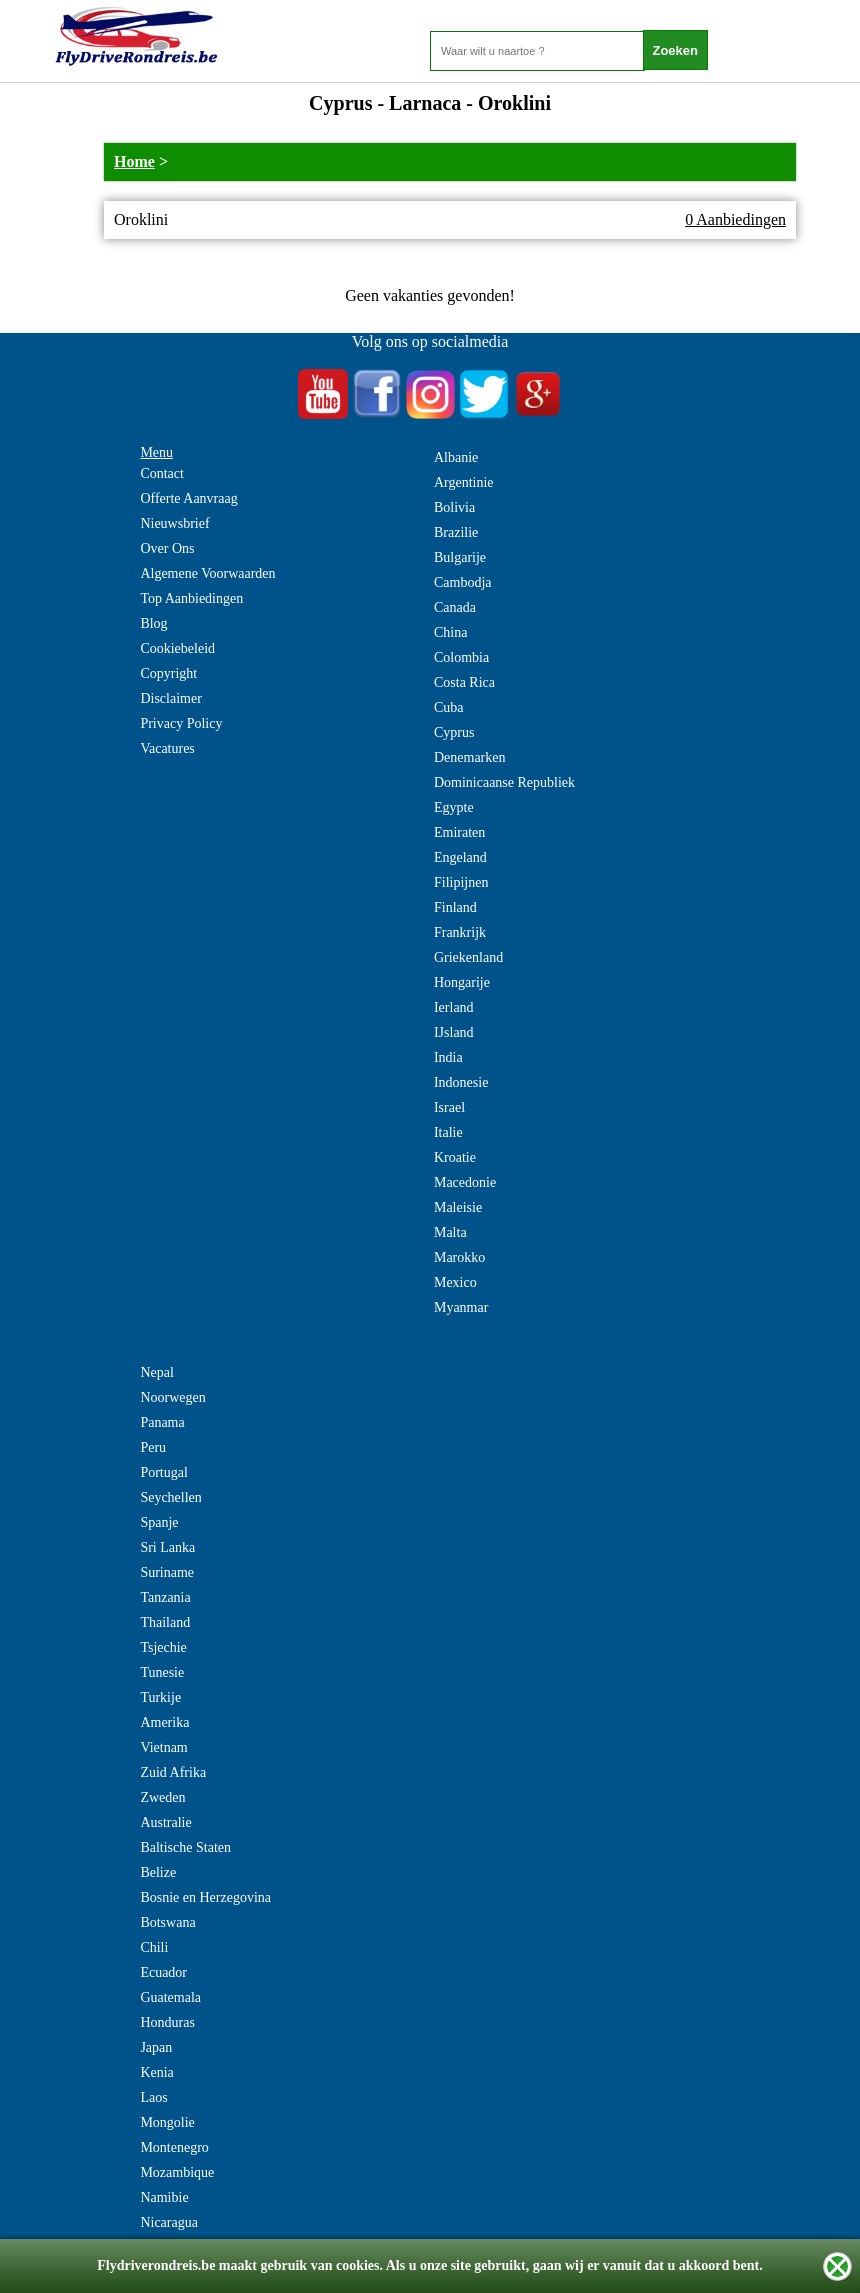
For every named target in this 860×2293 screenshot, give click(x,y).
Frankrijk (460, 932)
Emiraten (459, 832)
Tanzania (165, 1597)
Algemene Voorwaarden (207, 573)
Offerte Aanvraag (188, 498)
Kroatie (455, 1157)
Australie (165, 1822)
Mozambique (177, 2172)
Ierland (454, 1007)
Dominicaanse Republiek (504, 782)
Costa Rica (464, 682)
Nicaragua (169, 2222)
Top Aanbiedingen (191, 598)
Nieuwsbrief (174, 523)
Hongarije (462, 982)
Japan (156, 2047)
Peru (153, 1447)
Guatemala (170, 1997)
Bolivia (454, 507)
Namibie (164, 2197)
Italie (448, 1132)
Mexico (455, 1282)
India (448, 1057)
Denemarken (470, 757)
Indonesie (461, 1082)
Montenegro (174, 2147)
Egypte (454, 807)
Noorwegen (172, 1397)
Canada (455, 607)
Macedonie (465, 1182)
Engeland (460, 857)
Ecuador (163, 1972)
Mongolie (167, 2122)
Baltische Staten (185, 1847)
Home (134, 161)
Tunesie (162, 1672)
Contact (162, 473)
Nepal (156, 1372)
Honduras (167, 2022)
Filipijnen (461, 882)
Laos (153, 2097)
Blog (153, 623)
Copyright (168, 673)
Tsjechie (163, 1647)
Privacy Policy (181, 723)
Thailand (165, 1622)
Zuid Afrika (173, 1772)
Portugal (163, 1472)
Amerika (164, 1722)
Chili (154, 1947)
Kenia (156, 2072)
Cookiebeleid (177, 648)
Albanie (456, 457)
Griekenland (468, 957)
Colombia (461, 657)
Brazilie (456, 532)
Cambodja (463, 582)
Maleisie (458, 1207)
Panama (162, 1422)
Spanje (159, 1522)
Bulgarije (460, 557)
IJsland (454, 1032)
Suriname (167, 1572)
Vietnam (163, 1747)
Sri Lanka (167, 1547)
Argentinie (464, 482)
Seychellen (170, 1497)
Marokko (459, 1257)
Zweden (162, 1797)
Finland (455, 907)
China (450, 632)
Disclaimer (170, 698)
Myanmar (461, 1307)
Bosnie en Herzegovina (205, 1897)
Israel (449, 1107)
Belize (158, 1872)
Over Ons (167, 548)
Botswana (167, 1922)
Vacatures (167, 748)
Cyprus (454, 732)
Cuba (449, 707)
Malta (450, 1232)
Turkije (160, 1697)
